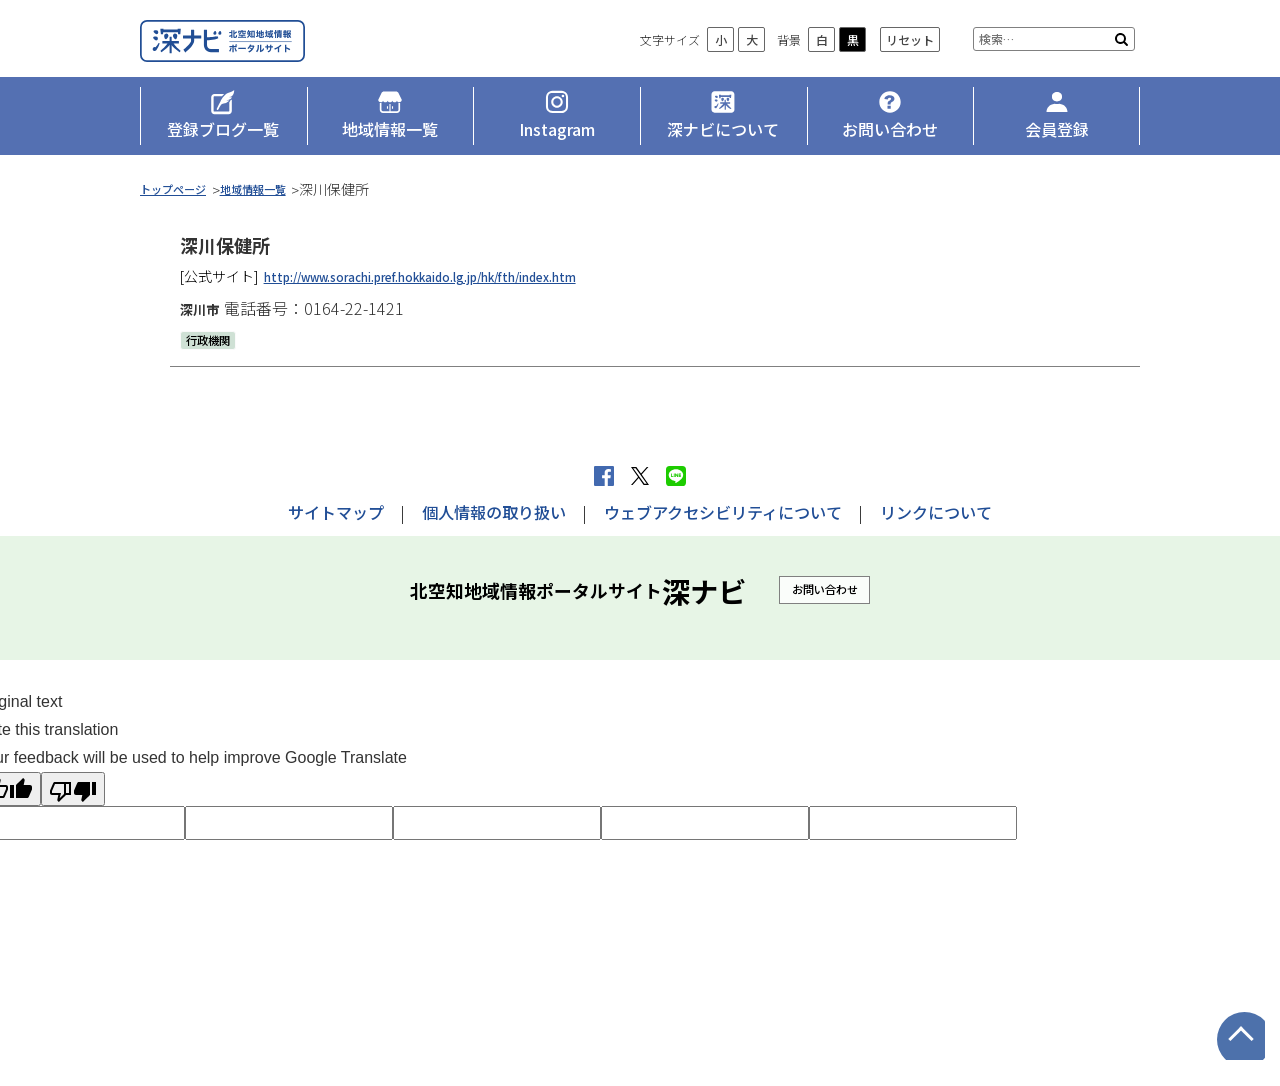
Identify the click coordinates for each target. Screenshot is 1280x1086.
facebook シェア (604, 476)
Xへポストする (640, 476)
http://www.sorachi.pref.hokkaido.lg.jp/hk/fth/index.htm (458, 299)
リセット (910, 70)
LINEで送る (676, 476)
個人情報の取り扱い (494, 512)
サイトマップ (336, 512)
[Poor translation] (73, 789)
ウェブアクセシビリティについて (723, 512)
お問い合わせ (825, 588)
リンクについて (936, 512)
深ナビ (285, 56)
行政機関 (214, 362)
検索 (1121, 70)
